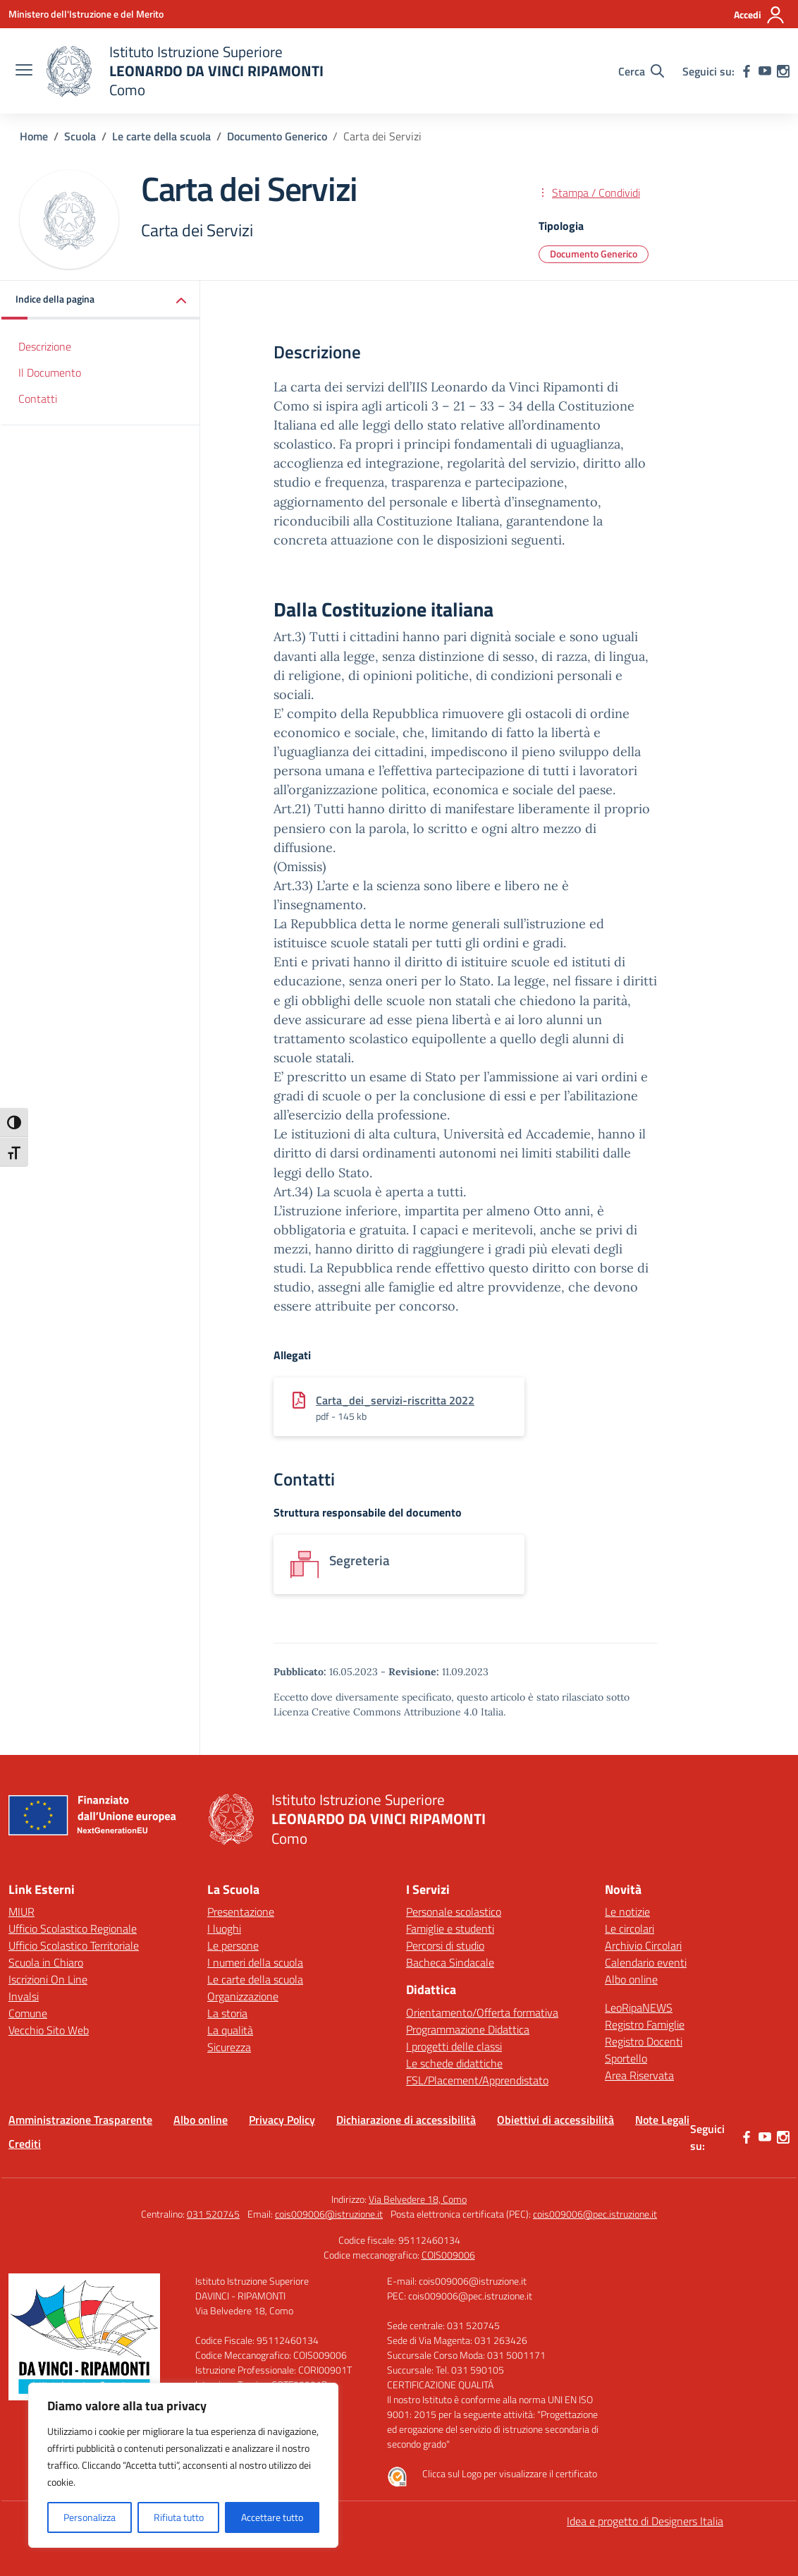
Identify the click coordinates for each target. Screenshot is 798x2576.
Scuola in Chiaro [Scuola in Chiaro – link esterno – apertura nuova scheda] (45, 1962)
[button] (100, 300)
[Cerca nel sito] (641, 71)
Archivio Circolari (643, 1945)
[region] (183, 2465)
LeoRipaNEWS (639, 2007)
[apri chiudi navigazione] (24, 71)
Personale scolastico (453, 1911)
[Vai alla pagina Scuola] (80, 136)
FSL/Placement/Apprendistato (477, 2080)
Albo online (631, 1979)
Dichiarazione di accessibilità (406, 2119)
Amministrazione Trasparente (80, 2119)
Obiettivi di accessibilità (555, 2119)
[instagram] (783, 71)
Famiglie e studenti (450, 1928)
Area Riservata (639, 2075)
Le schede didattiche (454, 2063)
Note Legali (662, 2119)
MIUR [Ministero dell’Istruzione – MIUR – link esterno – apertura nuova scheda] (21, 1911)
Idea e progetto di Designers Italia (645, 2521)
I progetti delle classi (454, 2046)
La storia (227, 2013)
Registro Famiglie (645, 2024)
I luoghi (224, 1928)
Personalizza (89, 2517)
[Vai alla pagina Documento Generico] (277, 136)
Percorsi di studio (445, 1945)
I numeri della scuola (255, 1962)
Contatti (37, 398)
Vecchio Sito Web (48, 2030)
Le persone (233, 1945)
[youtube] (765, 71)
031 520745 (213, 2213)
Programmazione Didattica (467, 2029)
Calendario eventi (646, 1962)
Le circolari (629, 1928)
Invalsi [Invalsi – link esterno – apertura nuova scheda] (23, 1996)
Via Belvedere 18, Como (418, 2199)
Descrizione (44, 346)
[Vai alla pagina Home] (34, 136)
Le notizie (627, 1911)
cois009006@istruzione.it (329, 2213)
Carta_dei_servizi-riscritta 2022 (395, 1400)
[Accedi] (760, 15)
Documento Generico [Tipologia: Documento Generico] (593, 253)
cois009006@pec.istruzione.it (595, 2213)
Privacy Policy (282, 2119)
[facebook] (746, 71)
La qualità (230, 2030)
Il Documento (49, 372)
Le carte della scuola (255, 1979)
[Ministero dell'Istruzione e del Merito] (86, 13)
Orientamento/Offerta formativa (482, 2012)
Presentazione (240, 1911)
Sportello (626, 2058)
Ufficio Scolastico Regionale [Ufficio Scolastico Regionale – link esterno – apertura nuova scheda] (72, 1928)
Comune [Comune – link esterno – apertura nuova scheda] (27, 2013)
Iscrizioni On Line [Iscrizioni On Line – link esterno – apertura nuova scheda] (47, 1979)
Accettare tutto (272, 2517)
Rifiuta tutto (179, 2517)
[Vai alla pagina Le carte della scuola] (161, 136)
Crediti (24, 2143)
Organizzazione (242, 1996)
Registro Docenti (643, 2041)
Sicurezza (229, 2047)
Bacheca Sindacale (450, 1962)
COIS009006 (448, 2254)
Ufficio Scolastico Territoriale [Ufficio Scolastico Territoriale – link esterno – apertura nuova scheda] (73, 1945)
